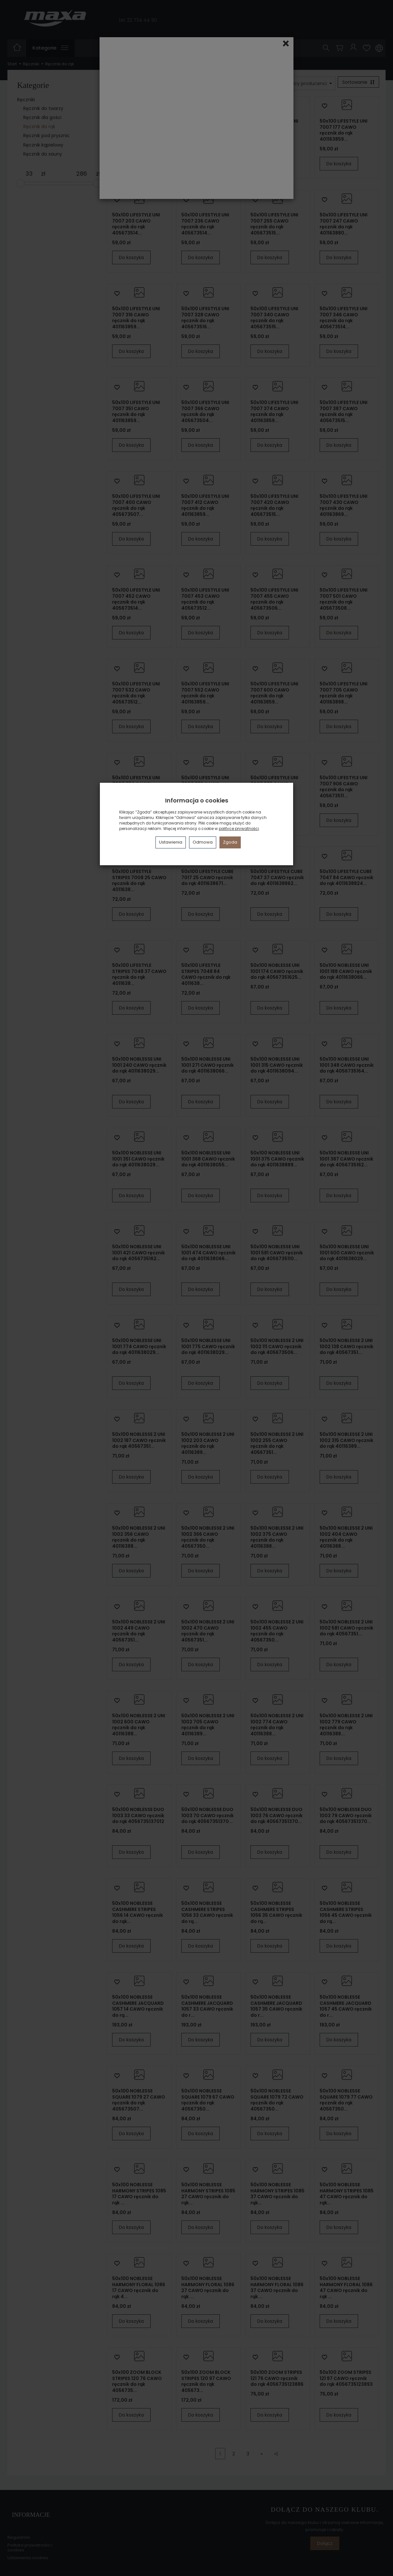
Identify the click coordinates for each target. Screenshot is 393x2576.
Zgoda (230, 842)
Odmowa (203, 842)
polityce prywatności (239, 828)
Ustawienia (170, 842)
